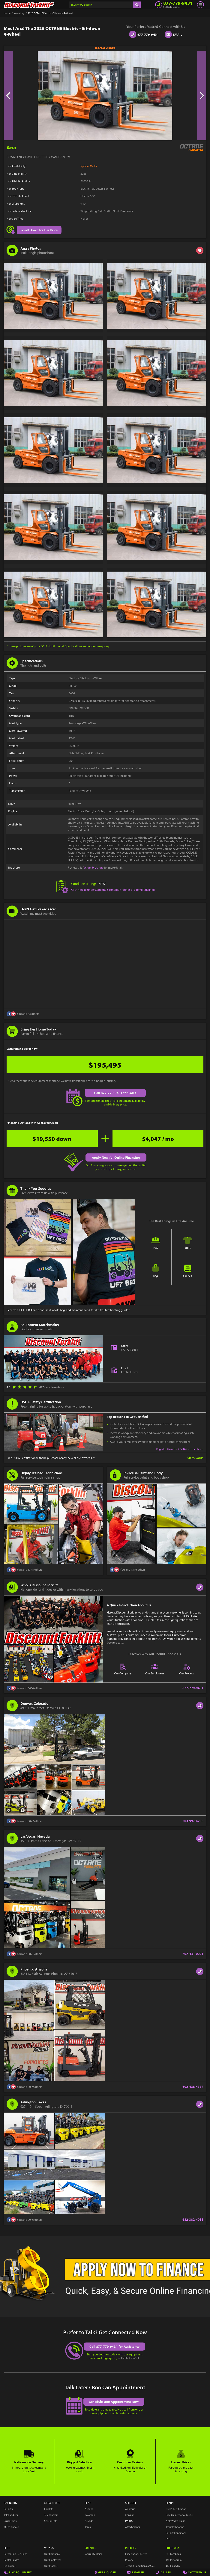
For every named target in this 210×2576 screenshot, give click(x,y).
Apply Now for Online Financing (116, 1154)
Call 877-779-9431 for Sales (115, 1089)
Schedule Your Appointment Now (114, 2366)
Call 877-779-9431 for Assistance (115, 2312)
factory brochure (83, 864)
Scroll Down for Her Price (39, 230)
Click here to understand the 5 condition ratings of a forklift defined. (113, 886)
